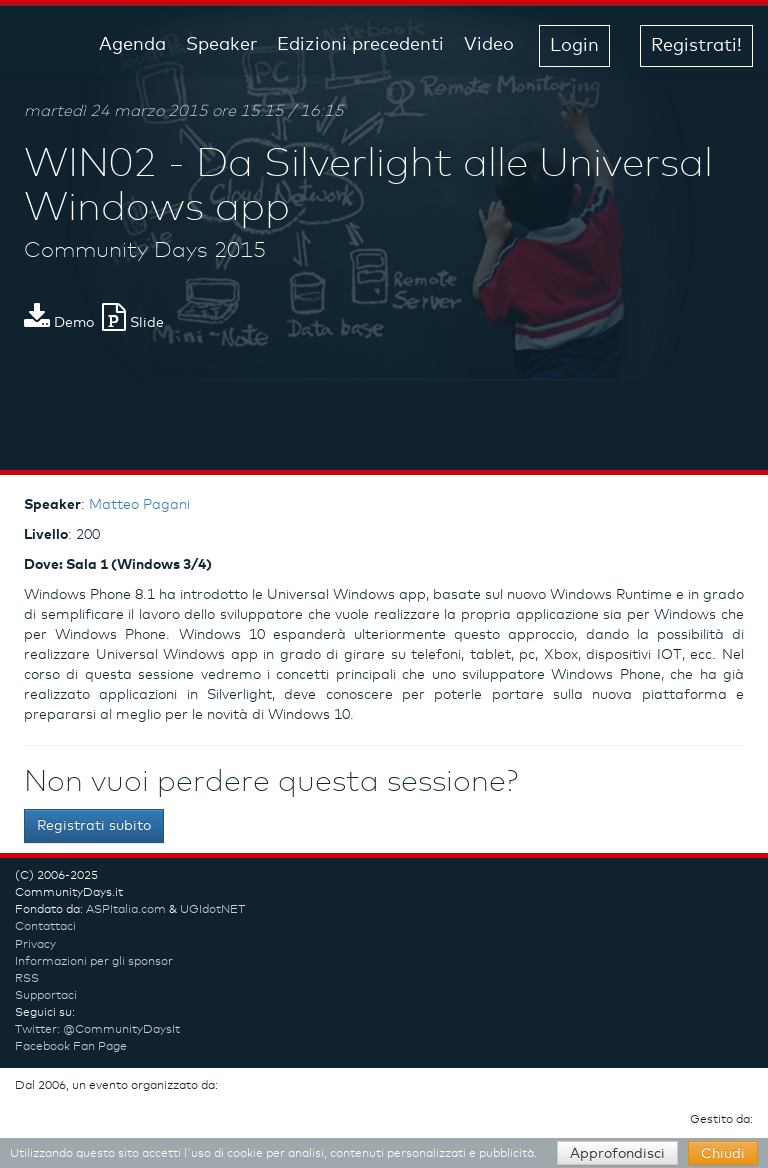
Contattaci (45, 927)
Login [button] (574, 46)
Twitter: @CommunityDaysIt (97, 1030)
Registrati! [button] (696, 46)
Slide (133, 323)
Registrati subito (94, 826)
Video (489, 45)
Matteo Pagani (139, 505)
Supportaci (46, 996)
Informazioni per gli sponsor (94, 962)
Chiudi (723, 1154)
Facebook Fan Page (71, 1047)
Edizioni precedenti (360, 45)
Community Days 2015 (145, 251)
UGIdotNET (212, 910)
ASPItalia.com (126, 910)
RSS (27, 979)
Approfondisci (617, 1154)
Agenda (132, 45)
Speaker (221, 45)
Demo (59, 323)
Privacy (35, 945)
